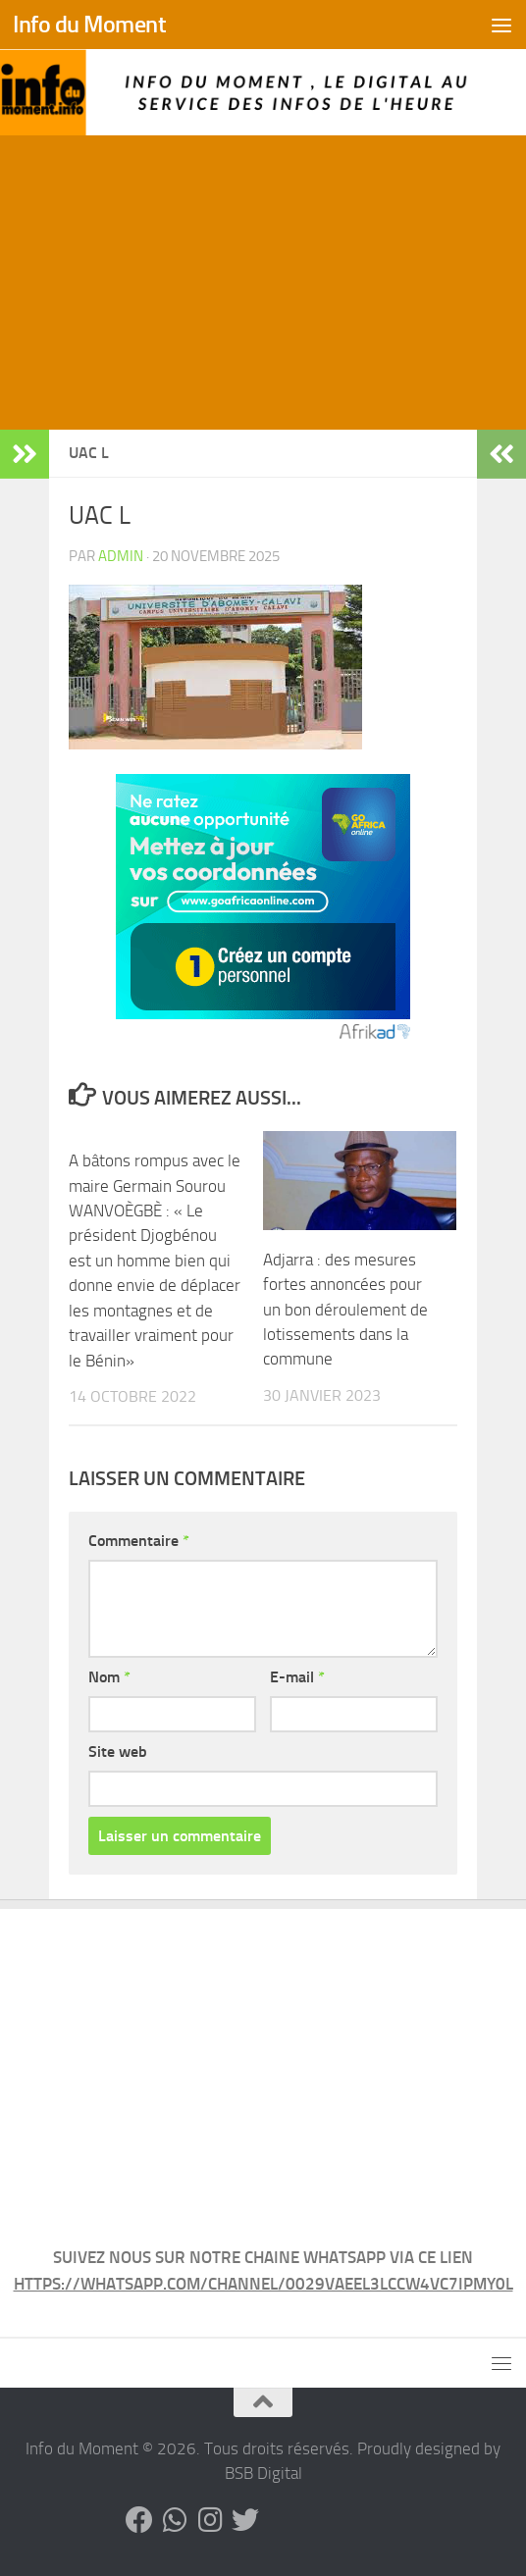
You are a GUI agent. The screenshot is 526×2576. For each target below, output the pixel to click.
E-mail (297, 1677)
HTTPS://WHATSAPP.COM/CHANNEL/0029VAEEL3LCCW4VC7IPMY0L (263, 2283)
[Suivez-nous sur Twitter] (245, 2520)
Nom (109, 1677)
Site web (117, 1751)
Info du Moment (89, 24)
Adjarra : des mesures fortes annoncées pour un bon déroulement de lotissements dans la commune (345, 1309)
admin (120, 556)
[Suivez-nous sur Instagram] (210, 2520)
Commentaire (138, 1540)
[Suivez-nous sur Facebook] (139, 2520)
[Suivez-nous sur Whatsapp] (174, 2520)
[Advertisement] (263, 282)
